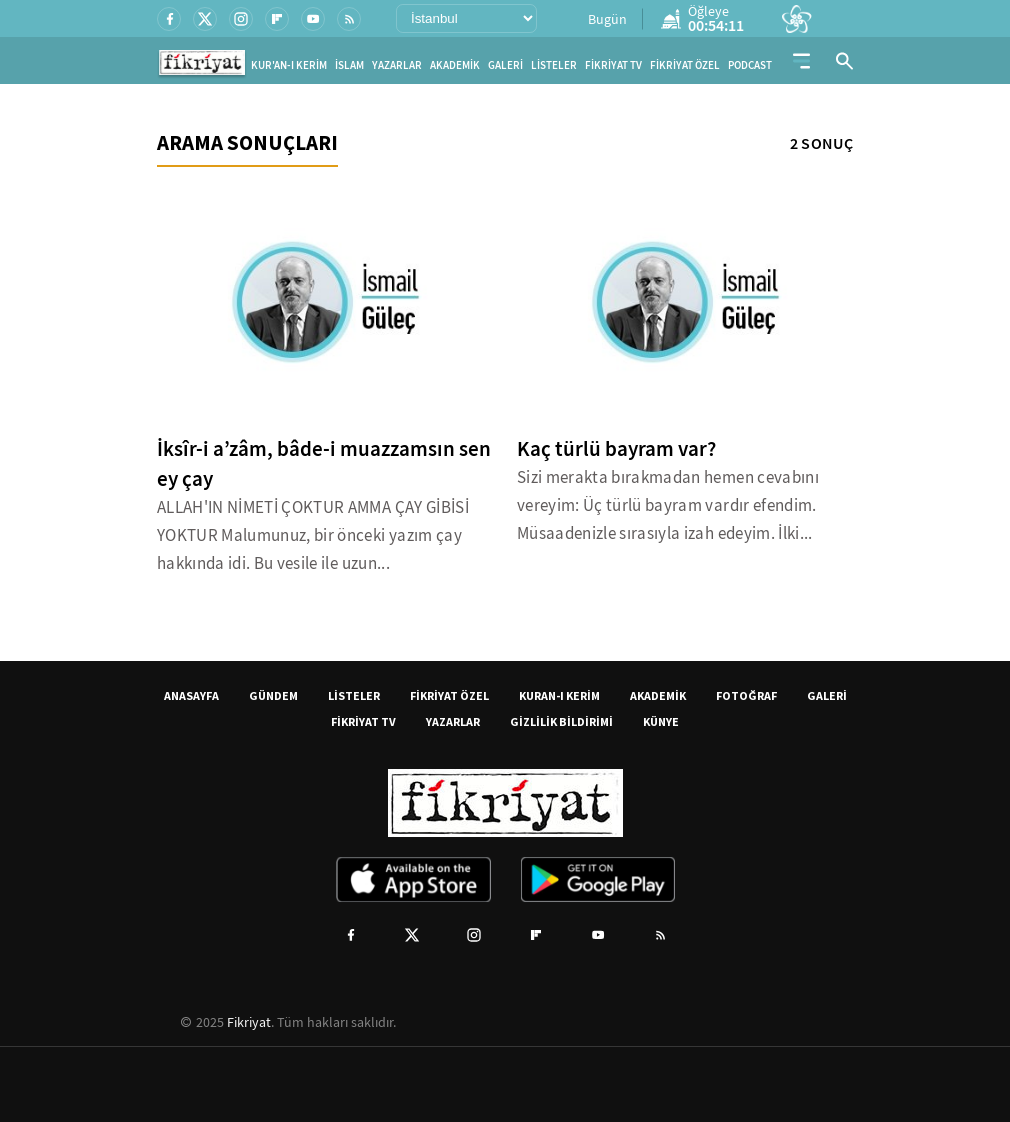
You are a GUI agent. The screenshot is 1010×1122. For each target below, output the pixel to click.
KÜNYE (661, 721)
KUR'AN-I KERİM (289, 65)
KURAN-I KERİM (559, 695)
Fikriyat (249, 1022)
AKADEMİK (455, 65)
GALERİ (505, 65)
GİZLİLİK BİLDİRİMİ (561, 721)
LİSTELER (554, 65)
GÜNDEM (273, 695)
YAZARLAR (397, 65)
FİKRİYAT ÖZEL (685, 65)
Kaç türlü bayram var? (616, 449)
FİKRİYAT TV (613, 65)
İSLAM (349, 65)
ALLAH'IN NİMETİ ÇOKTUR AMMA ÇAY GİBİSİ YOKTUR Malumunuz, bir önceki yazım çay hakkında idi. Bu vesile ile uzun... (313, 535)
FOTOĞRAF (746, 695)
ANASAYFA (191, 695)
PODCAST (750, 65)
